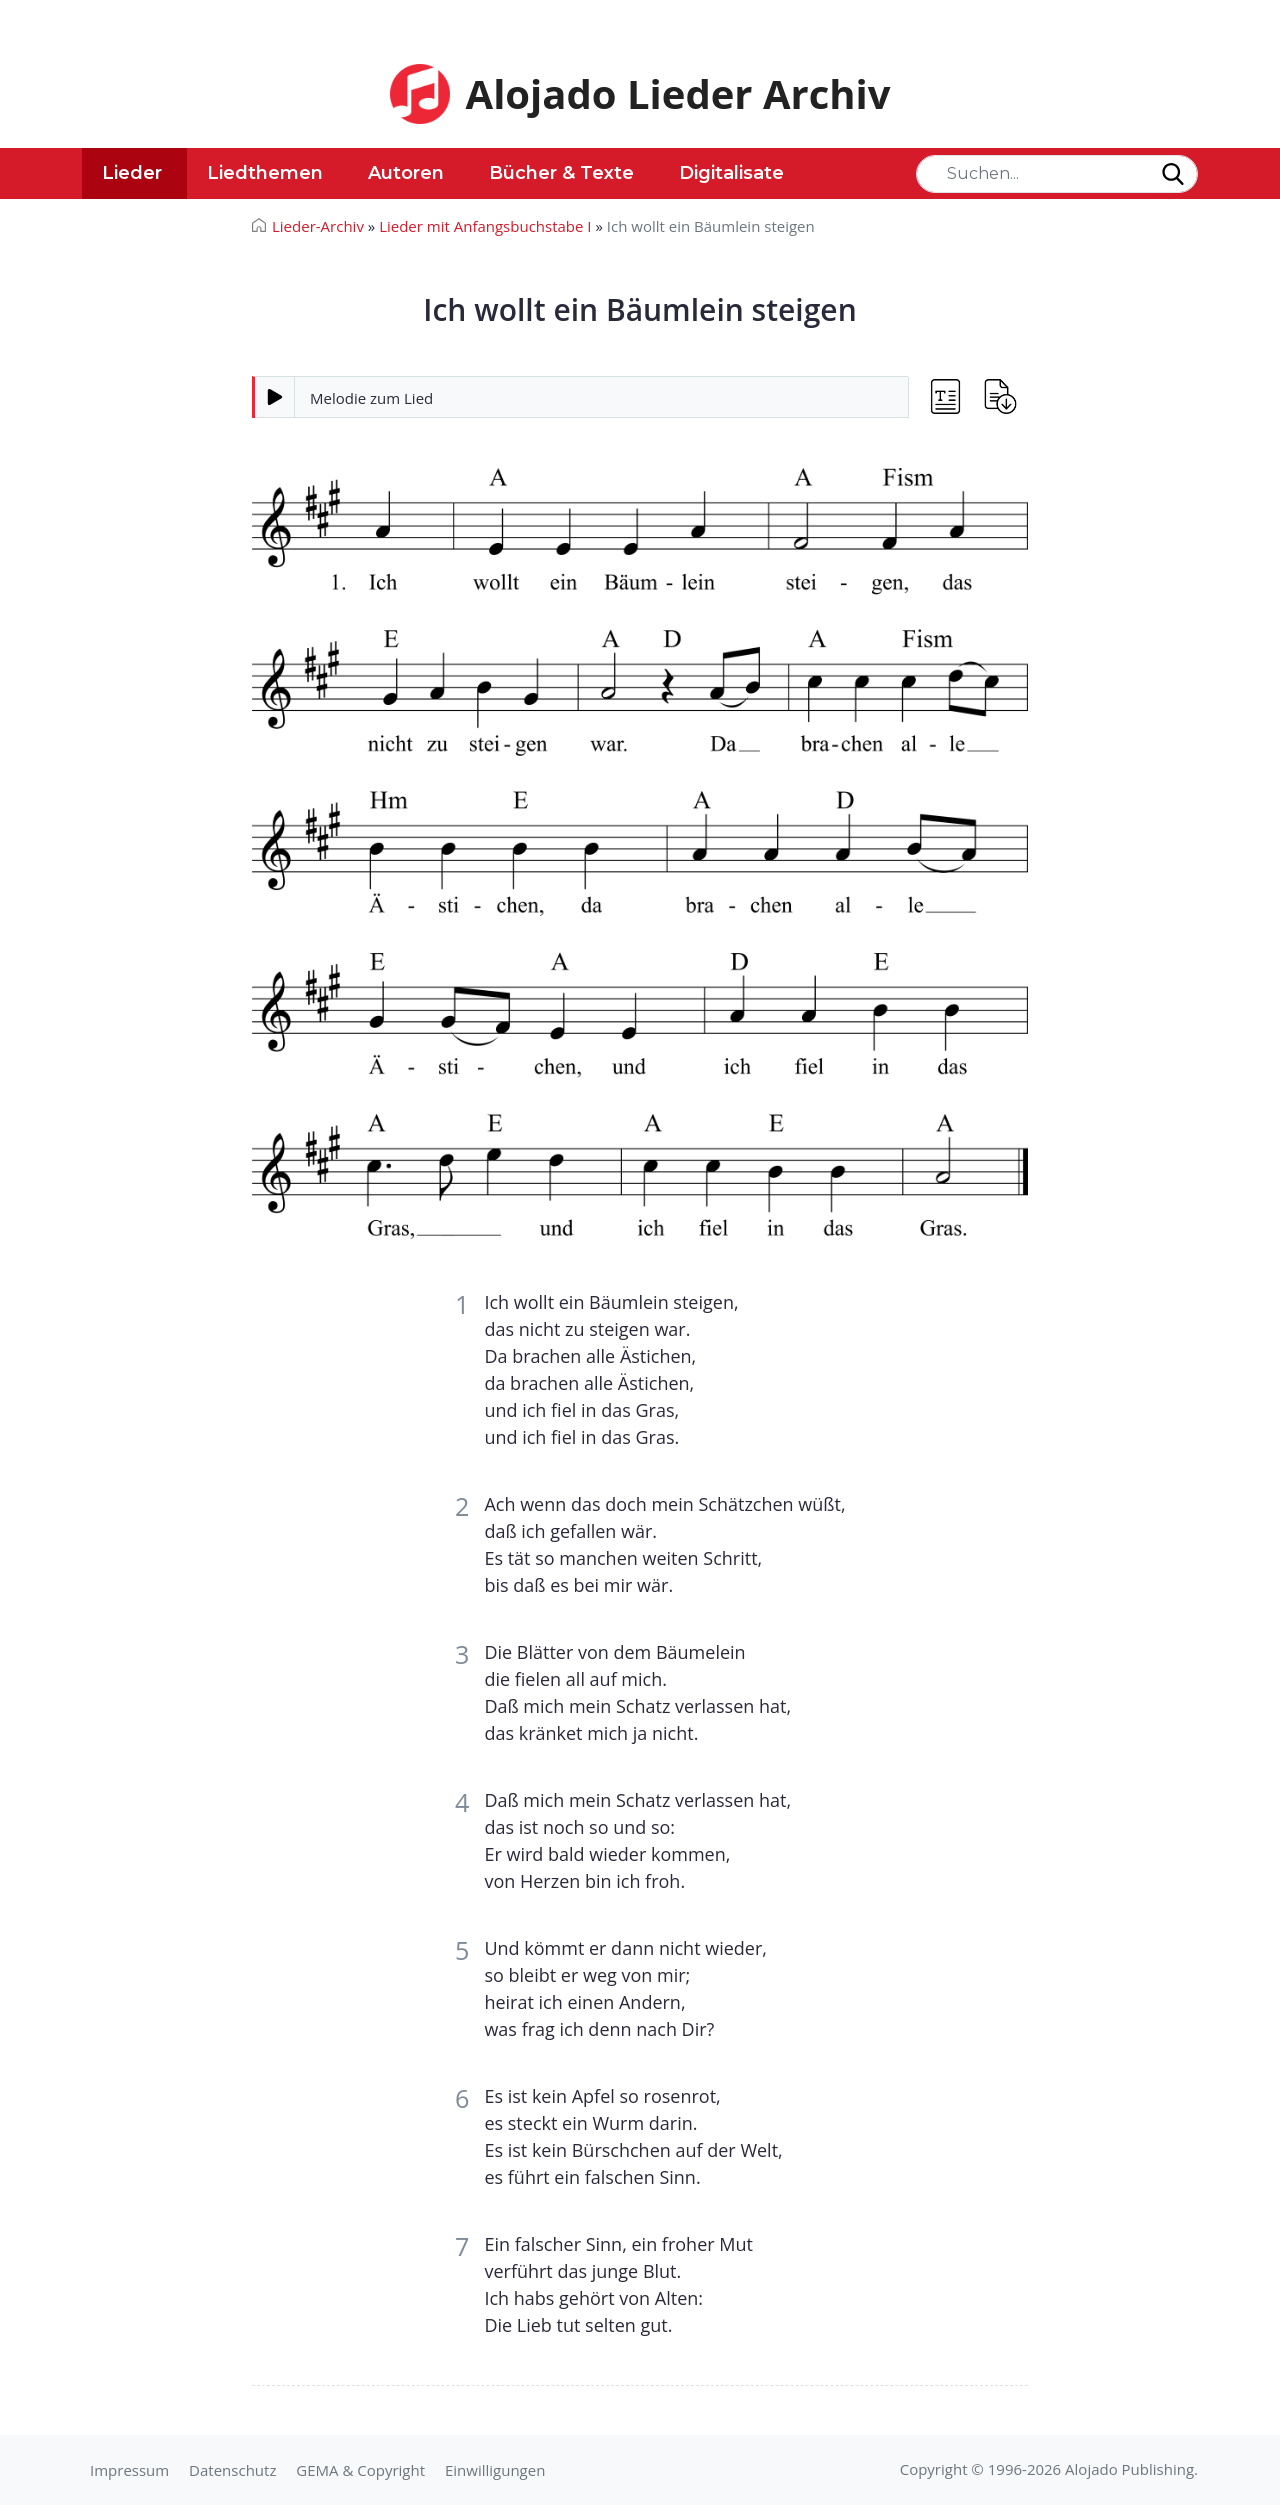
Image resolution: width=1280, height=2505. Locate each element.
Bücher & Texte (561, 173)
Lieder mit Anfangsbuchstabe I (485, 226)
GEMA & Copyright (360, 2470)
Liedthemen (265, 173)
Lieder (132, 173)
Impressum (129, 2470)
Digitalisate (731, 173)
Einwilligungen (495, 2470)
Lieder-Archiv (318, 226)
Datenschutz (232, 2470)
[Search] (1057, 174)
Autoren (406, 173)
